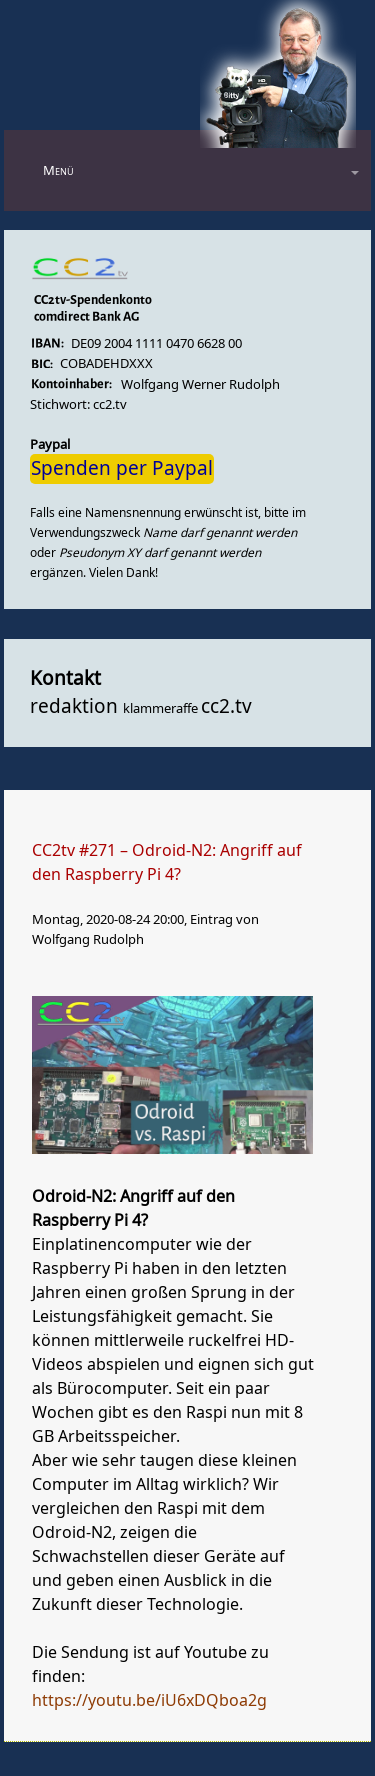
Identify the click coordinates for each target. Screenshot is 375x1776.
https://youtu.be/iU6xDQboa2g (149, 1701)
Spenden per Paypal (122, 469)
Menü (58, 170)
